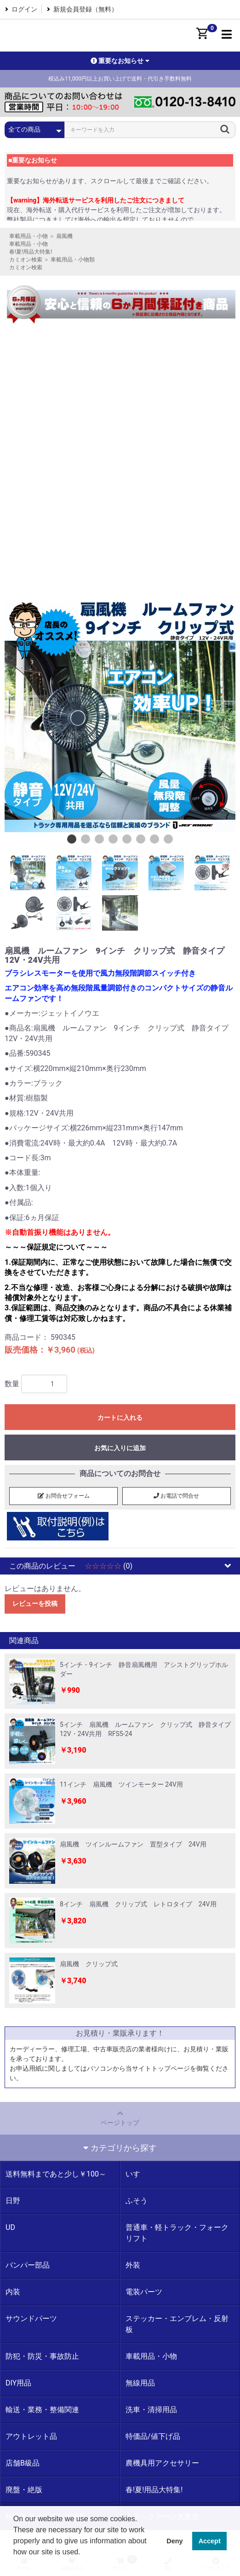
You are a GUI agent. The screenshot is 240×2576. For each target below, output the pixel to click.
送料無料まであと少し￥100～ (56, 2174)
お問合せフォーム (64, 1496)
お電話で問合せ (176, 1496)
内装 (13, 2291)
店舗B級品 (23, 2463)
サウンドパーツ (31, 2318)
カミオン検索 (25, 259)
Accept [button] (210, 2541)
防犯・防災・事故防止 (42, 2356)
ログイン (24, 9)
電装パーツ (144, 2291)
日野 (13, 2200)
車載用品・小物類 (73, 259)
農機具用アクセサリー (162, 2463)
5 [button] (126, 839)
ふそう (137, 2200)
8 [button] (168, 839)
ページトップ (120, 2117)
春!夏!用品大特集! (30, 252)
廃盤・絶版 (24, 2489)
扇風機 (64, 236)
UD (10, 2227)
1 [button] (71, 839)
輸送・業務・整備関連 (42, 2409)
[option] (120, 716)
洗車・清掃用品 (151, 2409)
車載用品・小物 (28, 236)
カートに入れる (120, 1417)
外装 (133, 2265)
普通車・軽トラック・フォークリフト (177, 2233)
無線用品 (140, 2383)
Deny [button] (174, 2541)
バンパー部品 (28, 2265)
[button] (14, 2564)
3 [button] (99, 839)
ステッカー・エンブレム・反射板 (177, 2324)
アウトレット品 (31, 2436)
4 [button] (113, 839)
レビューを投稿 (34, 1603)
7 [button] (154, 839)
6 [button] (140, 839)
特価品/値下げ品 (153, 2436)
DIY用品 (18, 2383)
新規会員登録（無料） (85, 9)
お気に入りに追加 (120, 1448)
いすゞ (137, 2174)
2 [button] (85, 839)
